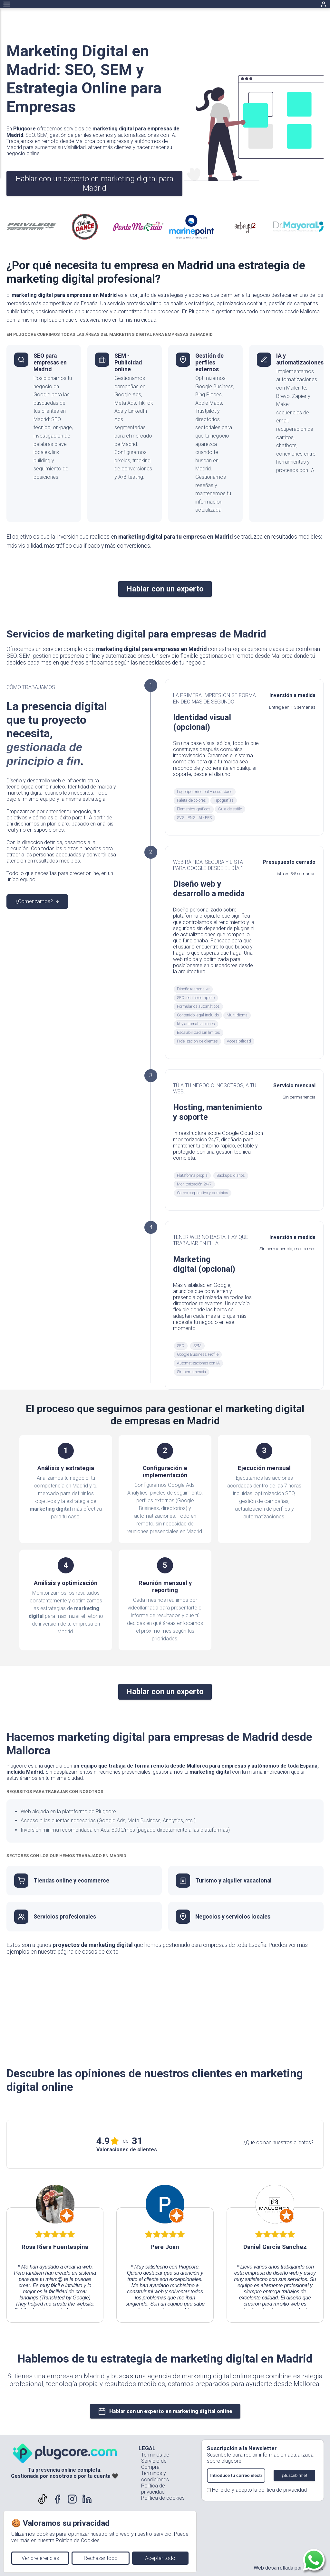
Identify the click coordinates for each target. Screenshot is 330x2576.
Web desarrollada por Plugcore (289, 2568)
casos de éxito (100, 1952)
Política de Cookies (78, 2540)
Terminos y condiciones (155, 2476)
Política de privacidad (153, 2489)
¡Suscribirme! (294, 2475)
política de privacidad (282, 2490)
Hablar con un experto (165, 588)
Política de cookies (163, 2498)
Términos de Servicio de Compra (155, 2461)
